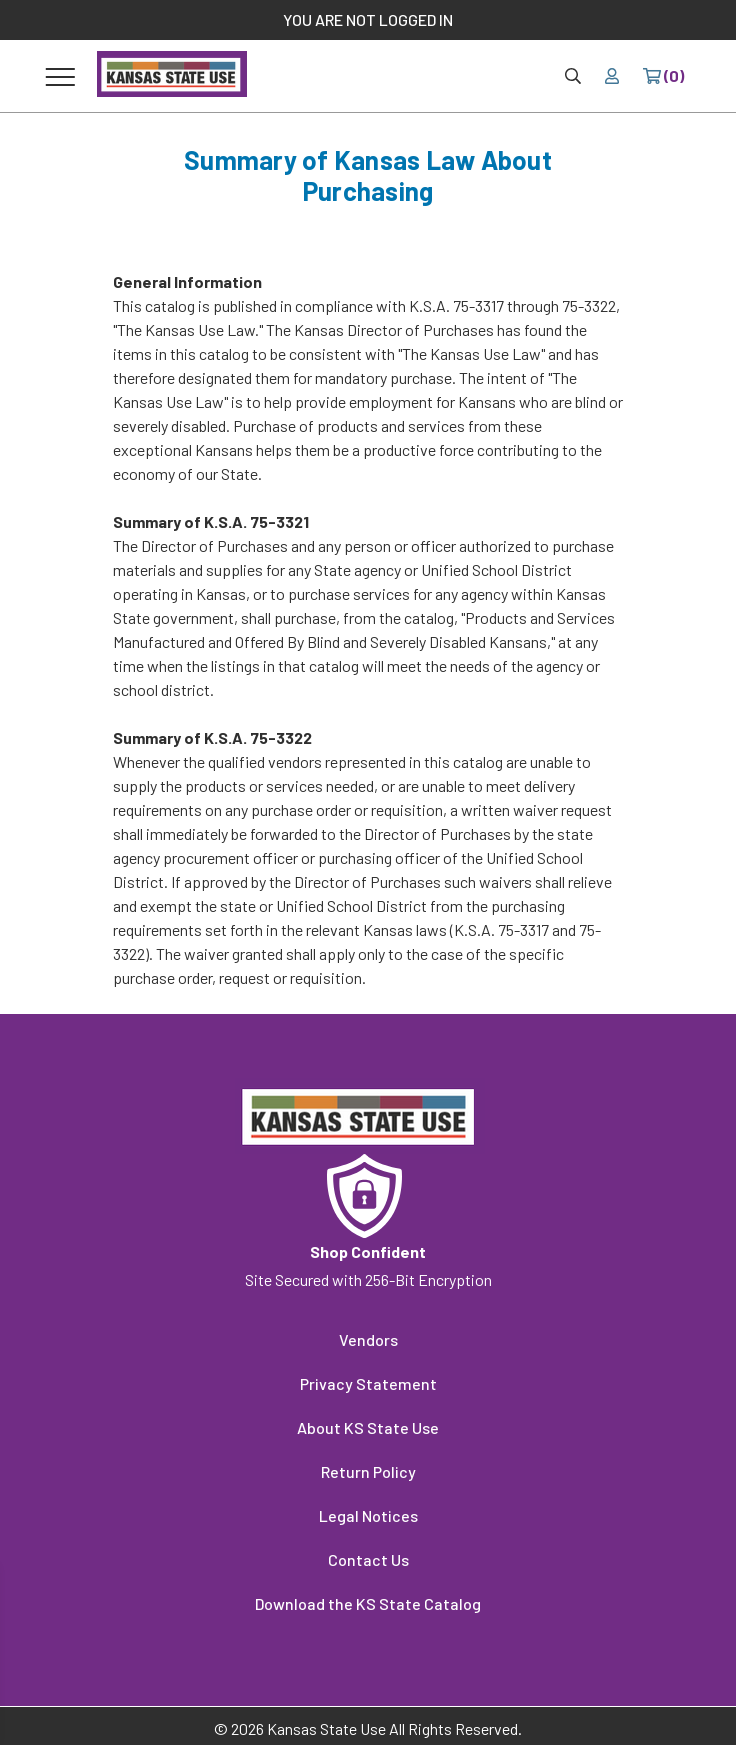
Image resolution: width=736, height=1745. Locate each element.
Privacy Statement (368, 1383)
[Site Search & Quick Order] (573, 76)
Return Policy (368, 1471)
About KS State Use (368, 1427)
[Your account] (612, 76)
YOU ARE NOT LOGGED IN (368, 19)
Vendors (368, 1339)
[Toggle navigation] (60, 76)
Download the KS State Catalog (368, 1603)
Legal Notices (368, 1515)
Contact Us (368, 1559)
